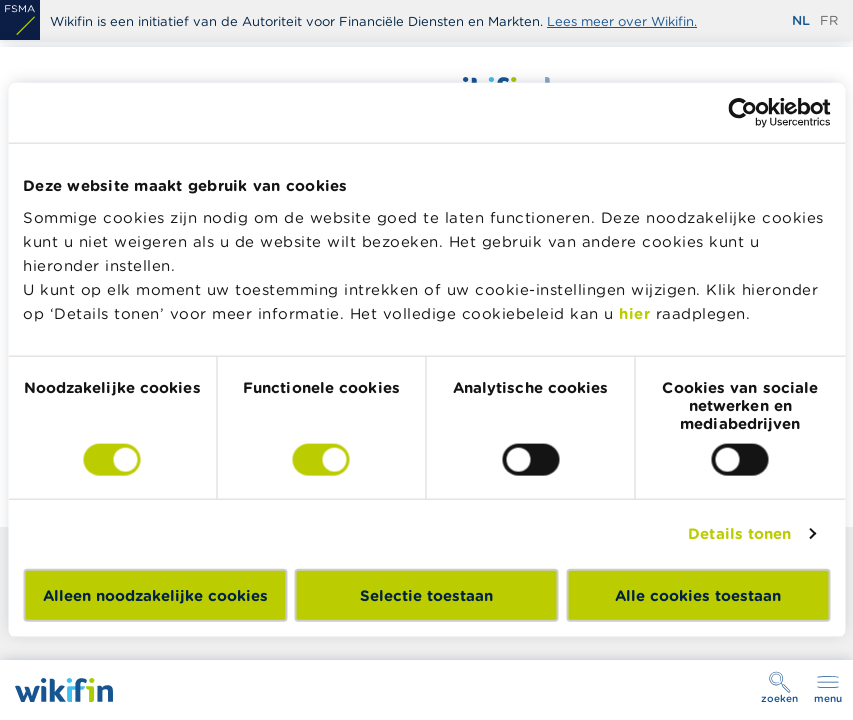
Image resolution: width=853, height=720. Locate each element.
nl (801, 20)
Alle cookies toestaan (698, 594)
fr (829, 20)
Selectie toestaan (426, 594)
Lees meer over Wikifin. (622, 21)
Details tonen (739, 533)
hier (634, 312)
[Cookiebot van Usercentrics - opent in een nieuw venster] (742, 113)
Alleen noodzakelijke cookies (155, 594)
